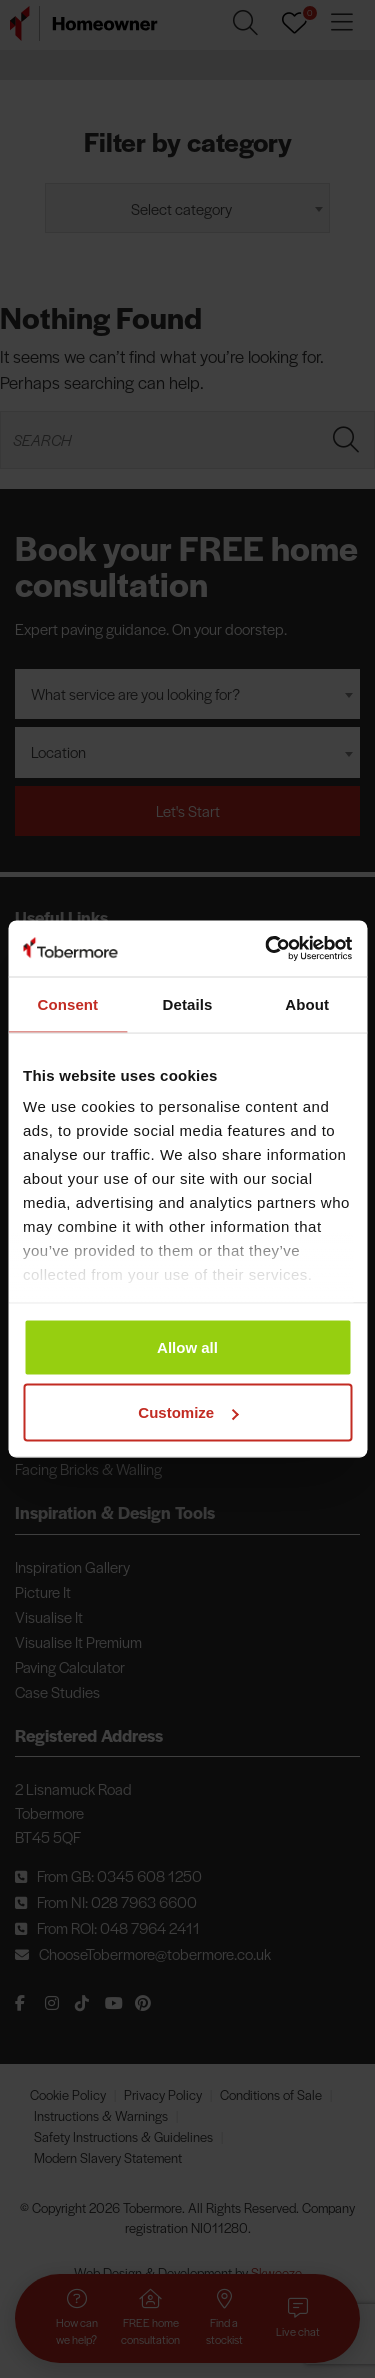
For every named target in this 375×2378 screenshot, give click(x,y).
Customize (188, 1412)
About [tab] (307, 1003)
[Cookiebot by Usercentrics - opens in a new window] (267, 949)
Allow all (187, 1346)
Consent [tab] (67, 1003)
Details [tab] (188, 1003)
